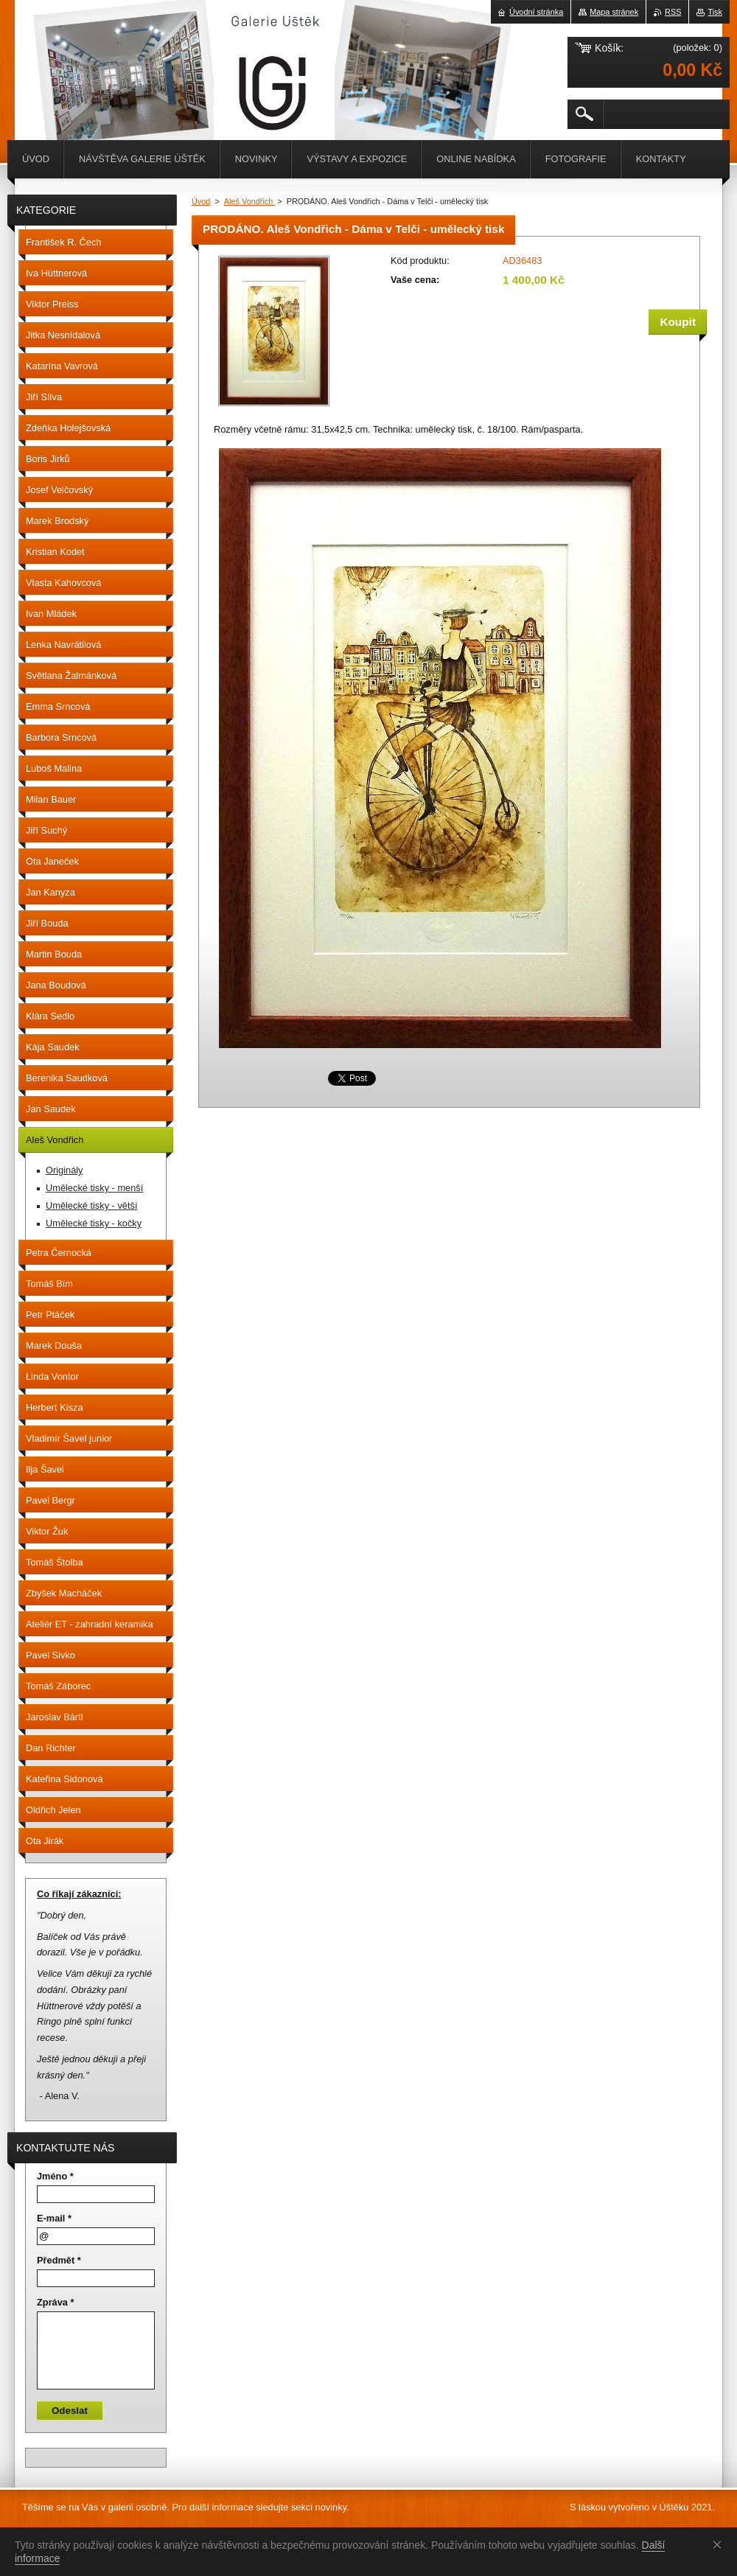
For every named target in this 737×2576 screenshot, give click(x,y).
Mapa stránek (614, 11)
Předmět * (59, 2260)
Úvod (201, 201)
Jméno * (55, 2176)
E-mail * (54, 2218)
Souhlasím (720, 2544)
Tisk (715, 11)
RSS (673, 11)
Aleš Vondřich (250, 201)
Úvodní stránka (536, 11)
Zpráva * (55, 2302)
